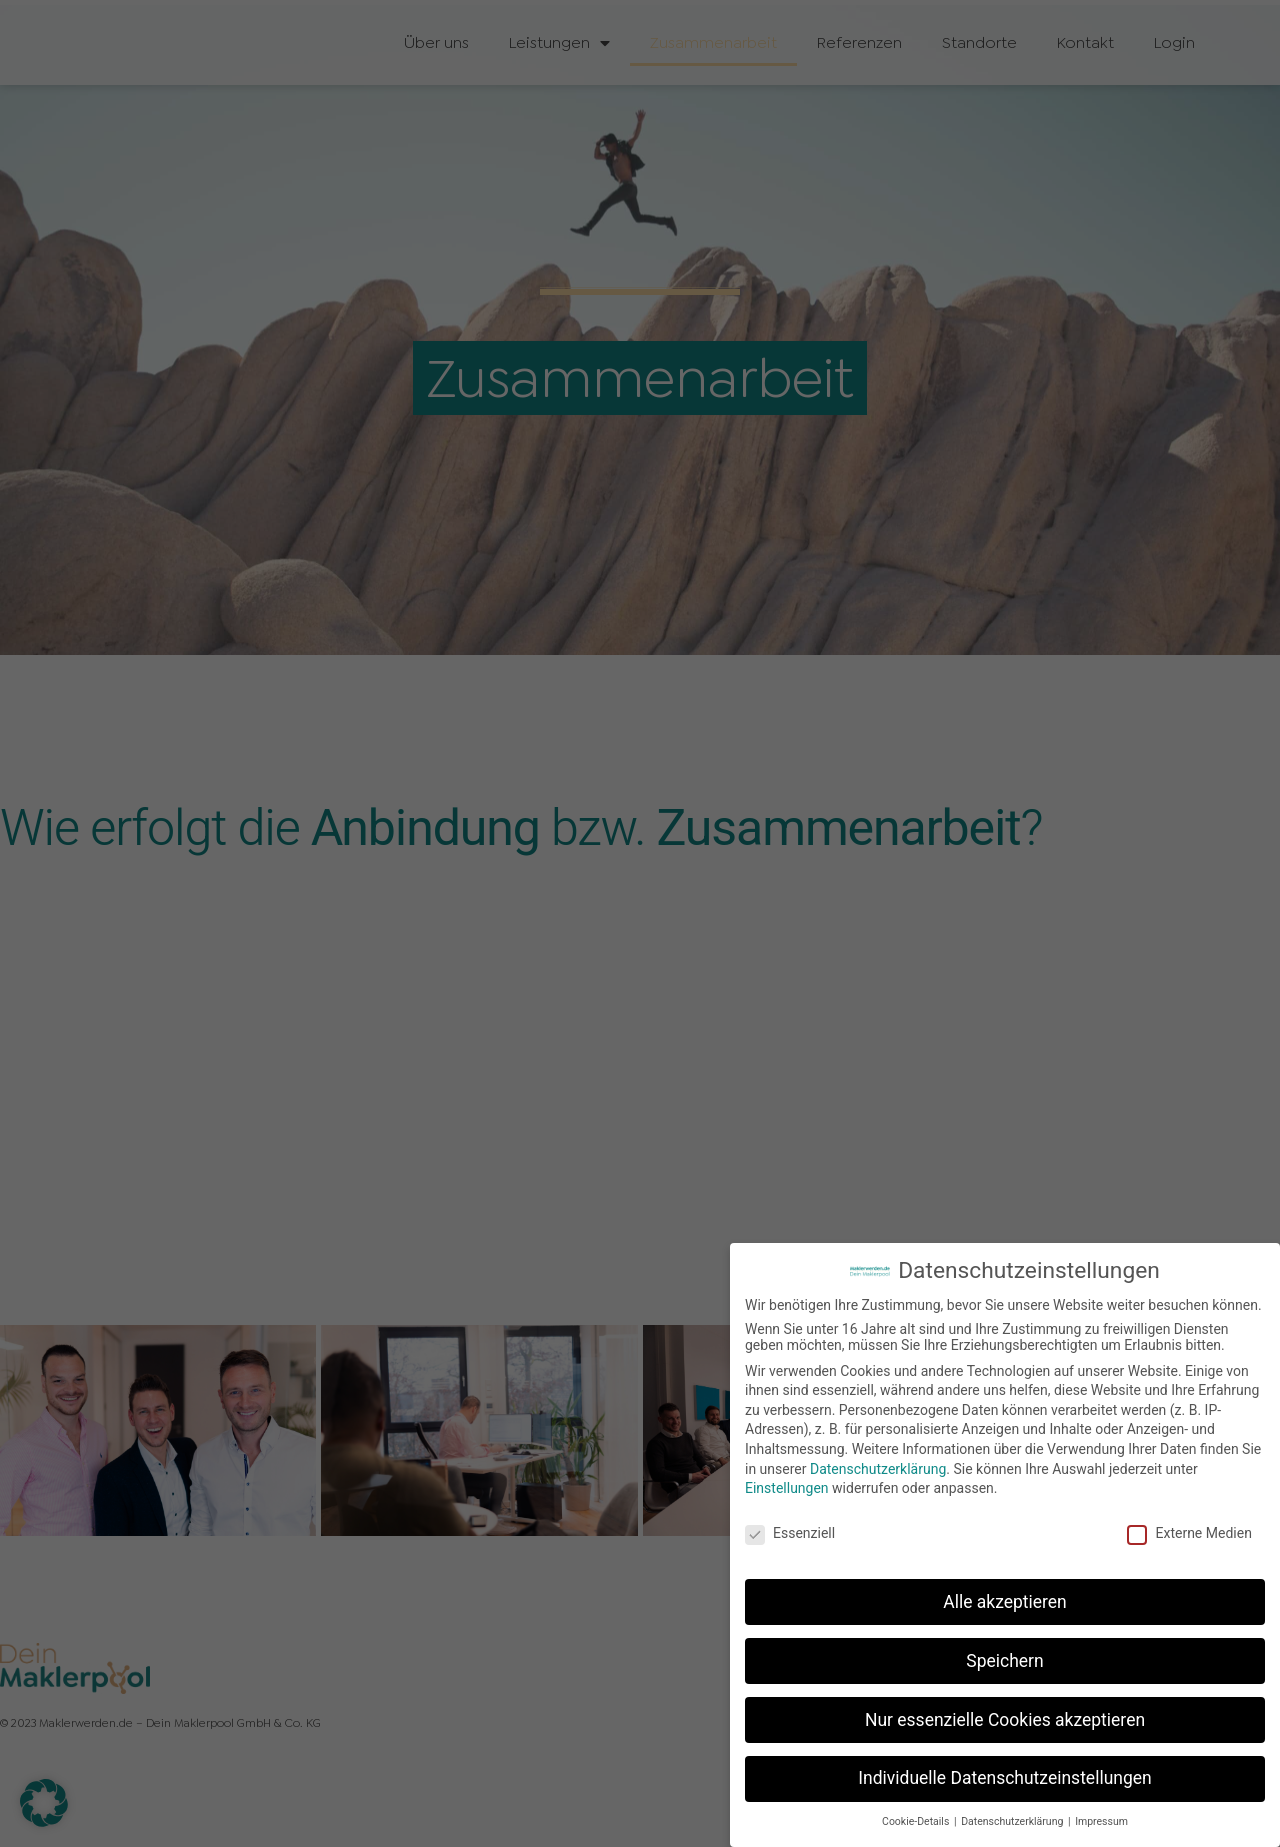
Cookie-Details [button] (917, 1821)
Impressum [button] (1101, 1821)
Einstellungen (787, 1488)
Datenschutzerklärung (878, 1469)
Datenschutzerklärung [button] (1013, 1821)
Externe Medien (1189, 1533)
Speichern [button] (1004, 1661)
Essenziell (790, 1533)
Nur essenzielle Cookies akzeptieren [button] (1005, 1720)
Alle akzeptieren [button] (1005, 1602)
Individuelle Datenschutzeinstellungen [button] (1004, 1778)
